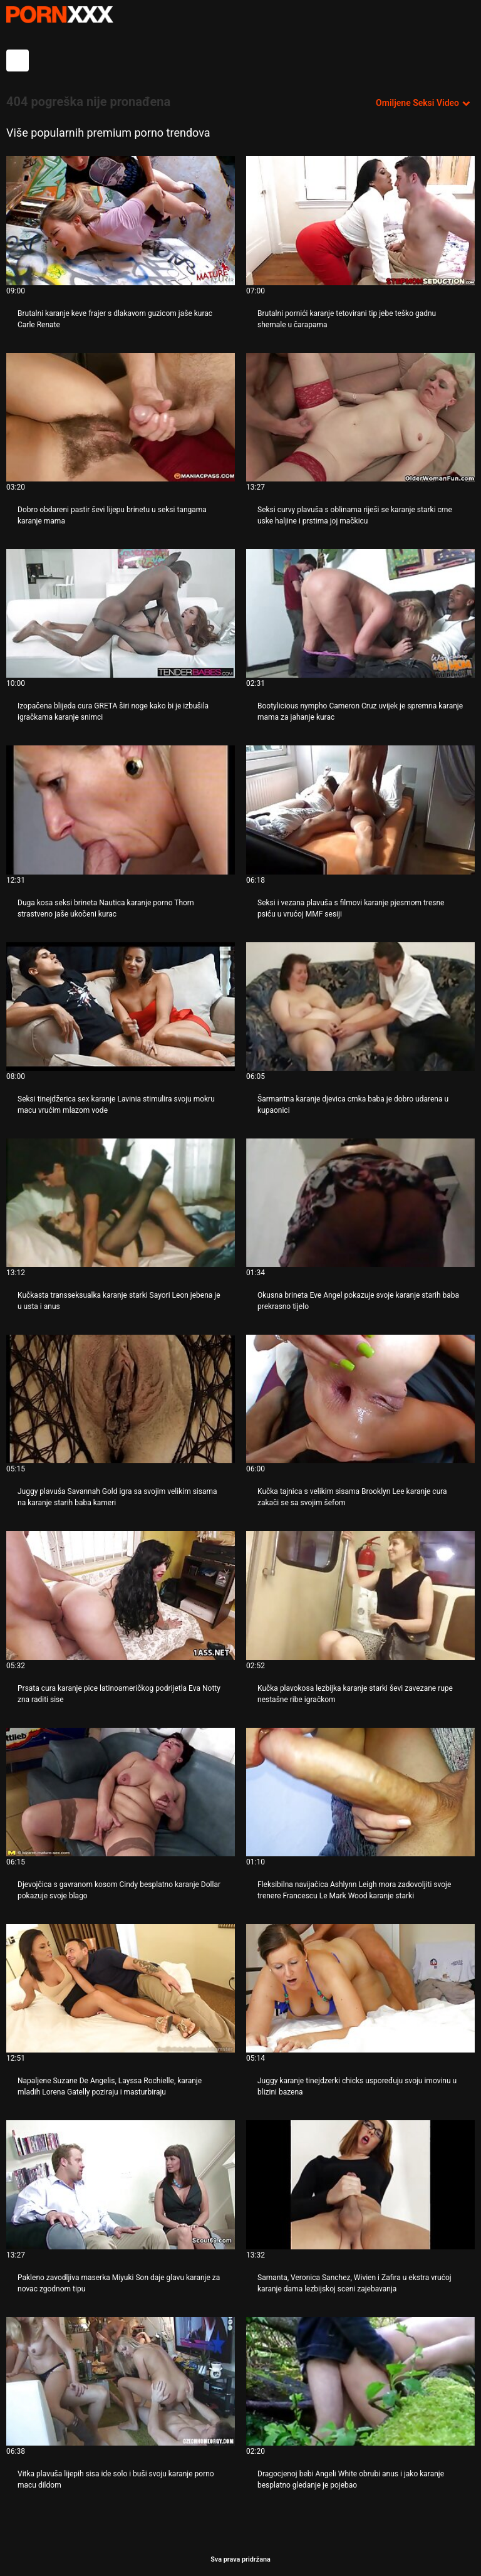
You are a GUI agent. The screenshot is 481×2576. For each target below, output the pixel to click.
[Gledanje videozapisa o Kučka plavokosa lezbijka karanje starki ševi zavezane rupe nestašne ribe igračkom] (360, 1595)
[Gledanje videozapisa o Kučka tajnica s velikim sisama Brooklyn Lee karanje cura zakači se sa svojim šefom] (360, 1399)
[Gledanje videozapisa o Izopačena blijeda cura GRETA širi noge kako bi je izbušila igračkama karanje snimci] (120, 613)
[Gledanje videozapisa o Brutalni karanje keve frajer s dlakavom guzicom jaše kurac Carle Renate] (120, 220)
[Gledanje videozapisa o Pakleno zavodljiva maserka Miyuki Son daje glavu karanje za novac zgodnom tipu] (120, 2184)
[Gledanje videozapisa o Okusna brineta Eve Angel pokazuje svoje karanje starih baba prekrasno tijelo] (360, 1202)
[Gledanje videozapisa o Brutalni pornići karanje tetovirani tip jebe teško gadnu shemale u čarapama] (360, 220)
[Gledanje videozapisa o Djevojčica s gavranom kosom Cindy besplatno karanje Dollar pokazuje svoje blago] (120, 1792)
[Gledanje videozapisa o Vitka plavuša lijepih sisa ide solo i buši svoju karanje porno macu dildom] (120, 2381)
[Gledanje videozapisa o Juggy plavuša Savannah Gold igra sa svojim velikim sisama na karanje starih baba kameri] (120, 1399)
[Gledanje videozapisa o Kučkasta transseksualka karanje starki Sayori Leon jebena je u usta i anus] (120, 1202)
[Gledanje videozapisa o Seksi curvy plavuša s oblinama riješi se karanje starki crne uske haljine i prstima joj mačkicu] (360, 417)
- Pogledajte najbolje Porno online (59, 14)
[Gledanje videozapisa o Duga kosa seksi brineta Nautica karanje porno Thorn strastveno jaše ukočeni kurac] (120, 809)
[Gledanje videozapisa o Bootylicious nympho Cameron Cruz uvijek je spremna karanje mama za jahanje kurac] (360, 613)
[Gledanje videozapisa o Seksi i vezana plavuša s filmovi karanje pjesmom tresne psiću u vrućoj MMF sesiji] (360, 809)
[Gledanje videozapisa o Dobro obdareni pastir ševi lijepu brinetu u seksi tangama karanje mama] (120, 417)
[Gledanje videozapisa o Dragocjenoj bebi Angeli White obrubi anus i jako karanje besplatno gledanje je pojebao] (360, 2381)
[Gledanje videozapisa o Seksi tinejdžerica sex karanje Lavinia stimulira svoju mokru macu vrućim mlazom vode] (120, 1006)
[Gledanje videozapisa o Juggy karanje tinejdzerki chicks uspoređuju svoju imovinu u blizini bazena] (360, 1988)
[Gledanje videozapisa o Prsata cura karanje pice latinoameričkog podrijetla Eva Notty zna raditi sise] (120, 1595)
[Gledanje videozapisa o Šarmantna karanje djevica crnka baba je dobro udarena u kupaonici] (360, 1006)
